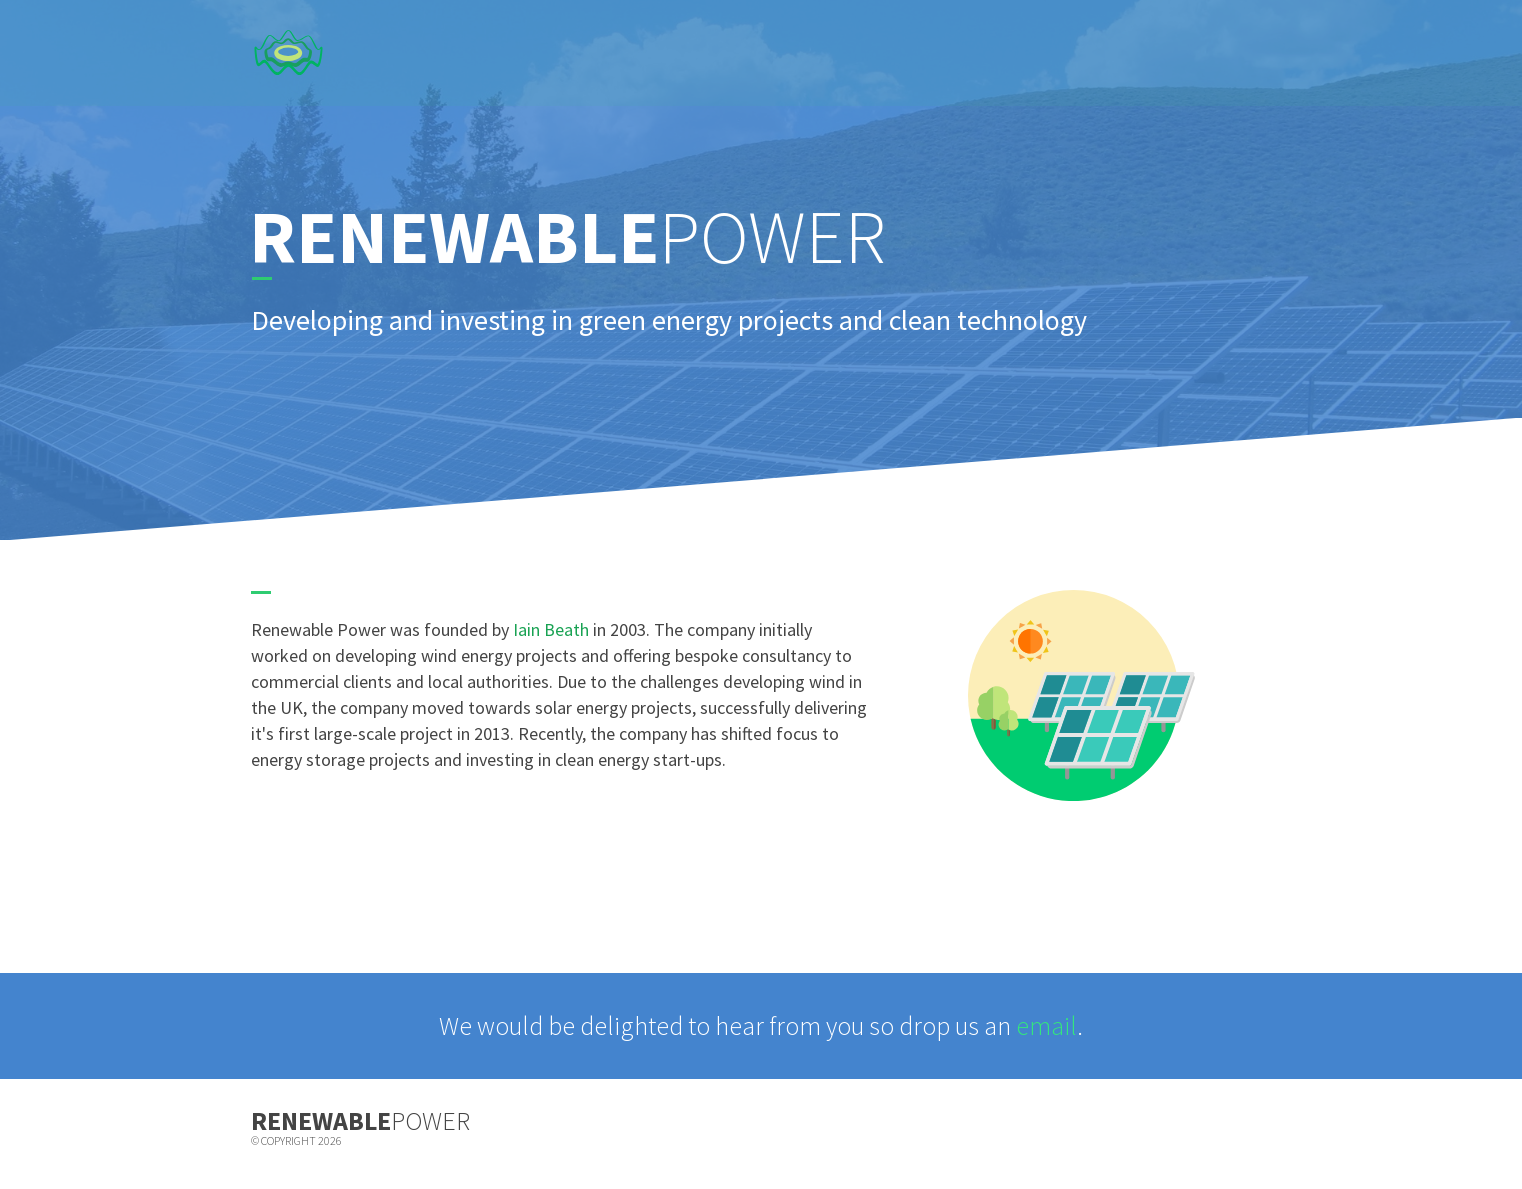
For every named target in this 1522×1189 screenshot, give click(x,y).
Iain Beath (551, 629)
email (1046, 1025)
